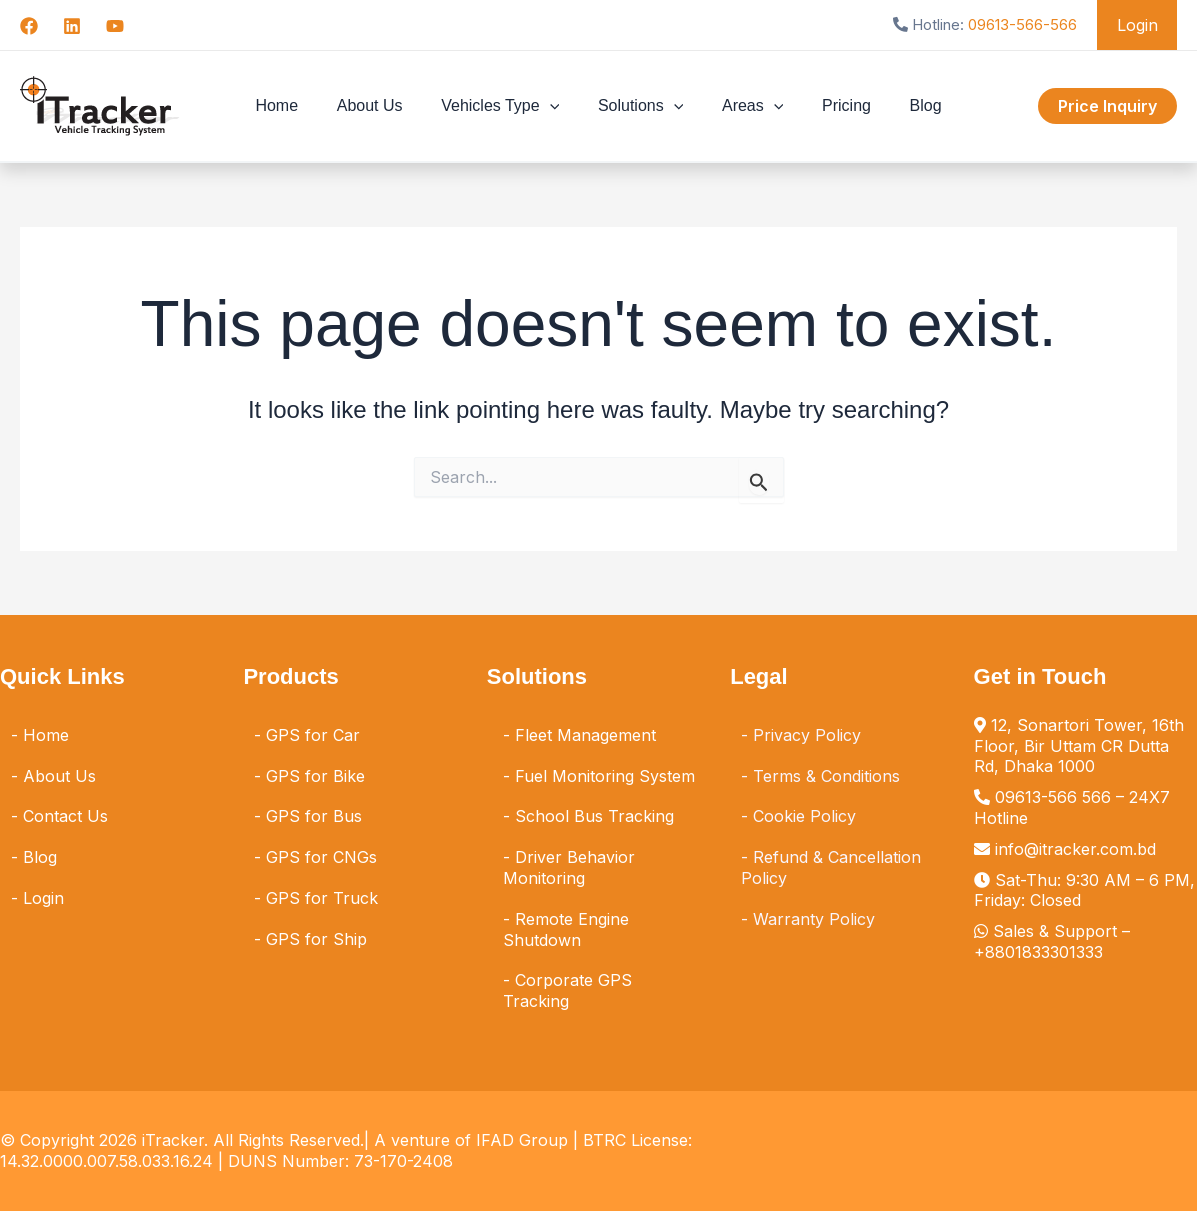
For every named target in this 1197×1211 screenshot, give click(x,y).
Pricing (833, 105)
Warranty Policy (814, 919)
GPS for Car (313, 735)
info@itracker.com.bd (1075, 849)
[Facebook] (29, 26)
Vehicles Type (507, 106)
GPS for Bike (315, 776)
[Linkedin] (72, 26)
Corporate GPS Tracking (567, 990)
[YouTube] (115, 26)
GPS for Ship (316, 939)
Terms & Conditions (826, 776)
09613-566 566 (1053, 797)
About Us (383, 105)
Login (1140, 25)
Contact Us (65, 816)
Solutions (640, 106)
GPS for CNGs (321, 857)
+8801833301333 (1038, 952)
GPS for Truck (322, 898)
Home (296, 105)
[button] (556, 106)
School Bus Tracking (594, 816)
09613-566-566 (1029, 24)
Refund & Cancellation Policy (831, 867)
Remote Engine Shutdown (566, 929)
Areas (745, 106)
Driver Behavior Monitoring (569, 867)
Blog (906, 105)
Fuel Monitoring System (605, 776)
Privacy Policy (807, 735)
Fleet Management (585, 735)
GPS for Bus (314, 816)
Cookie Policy (804, 816)
